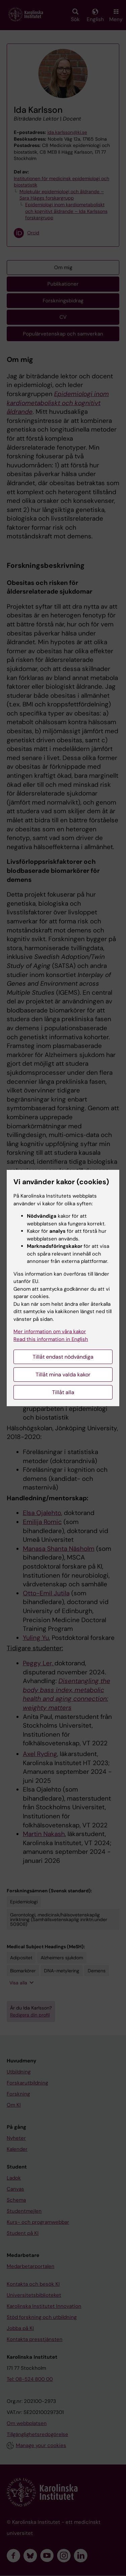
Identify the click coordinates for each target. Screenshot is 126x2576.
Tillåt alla (63, 1392)
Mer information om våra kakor (49, 1331)
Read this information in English (50, 1339)
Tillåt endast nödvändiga (63, 1356)
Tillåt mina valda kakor (63, 1374)
